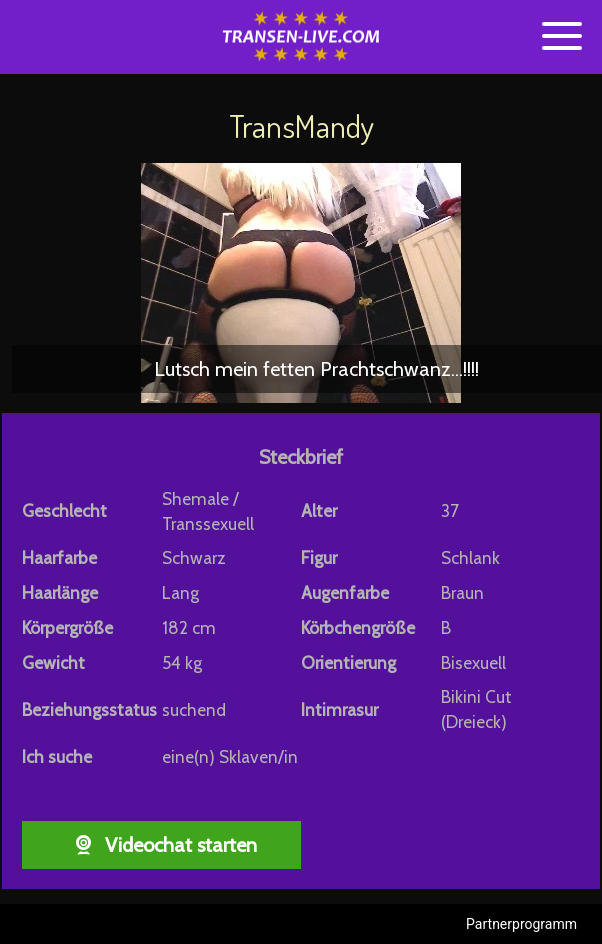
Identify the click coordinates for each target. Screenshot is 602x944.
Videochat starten (161, 845)
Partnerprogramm (521, 924)
